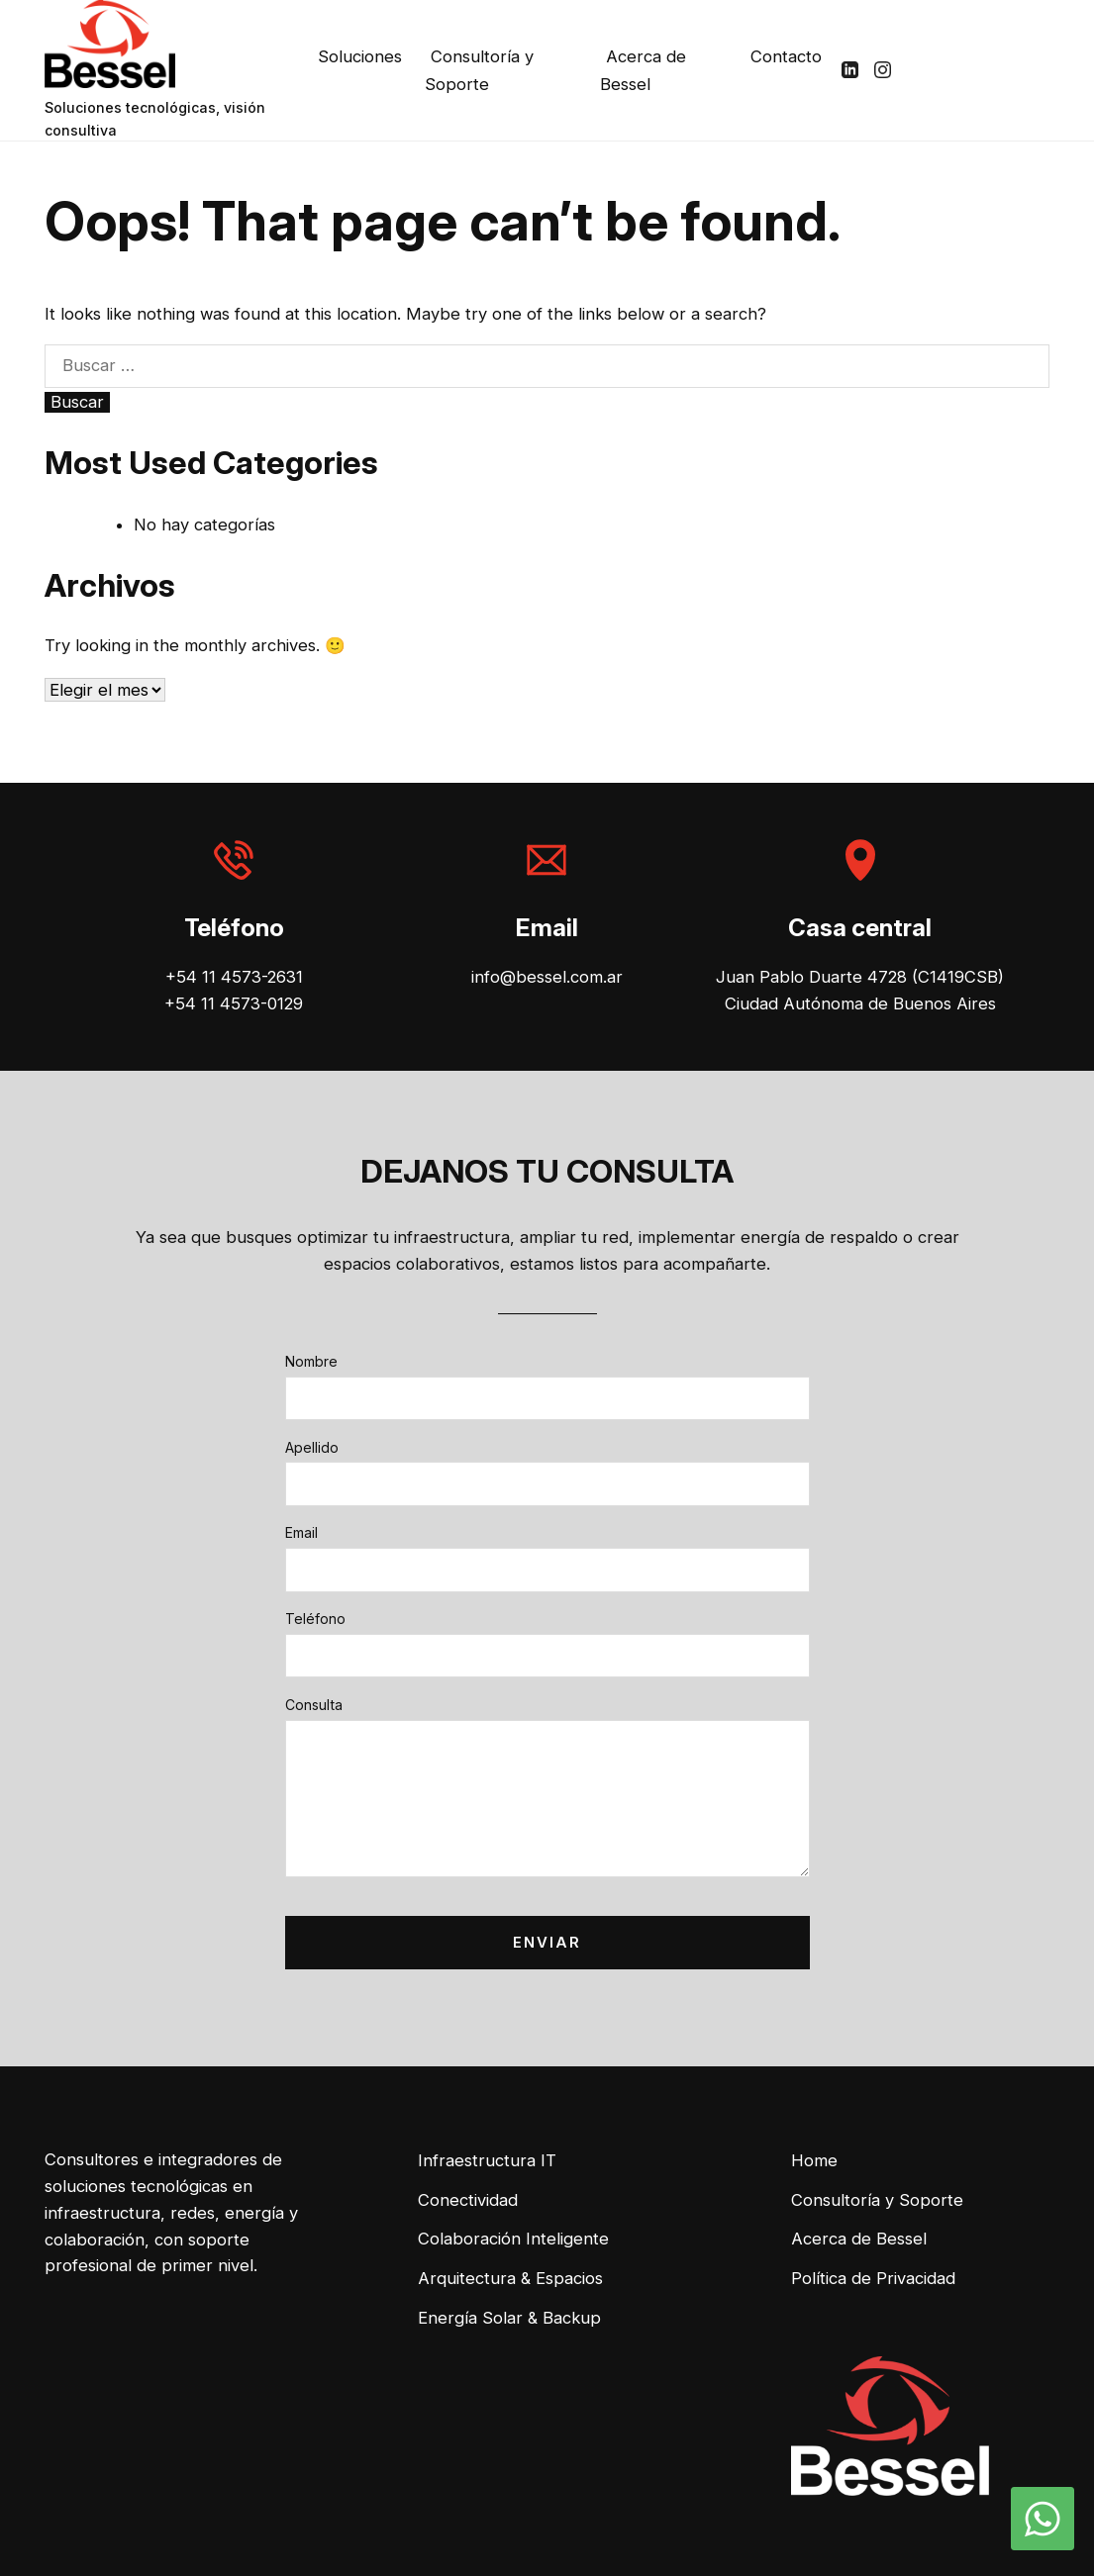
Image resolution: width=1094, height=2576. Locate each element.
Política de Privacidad (873, 2278)
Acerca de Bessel (643, 70)
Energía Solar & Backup (509, 2318)
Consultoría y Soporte (479, 70)
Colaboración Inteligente (513, 2238)
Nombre (311, 1361)
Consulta (314, 1704)
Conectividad (468, 2200)
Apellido (312, 1447)
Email (301, 1532)
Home (814, 2160)
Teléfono (315, 1618)
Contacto (786, 56)
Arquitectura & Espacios (510, 2278)
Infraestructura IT (487, 2160)
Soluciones (360, 56)
